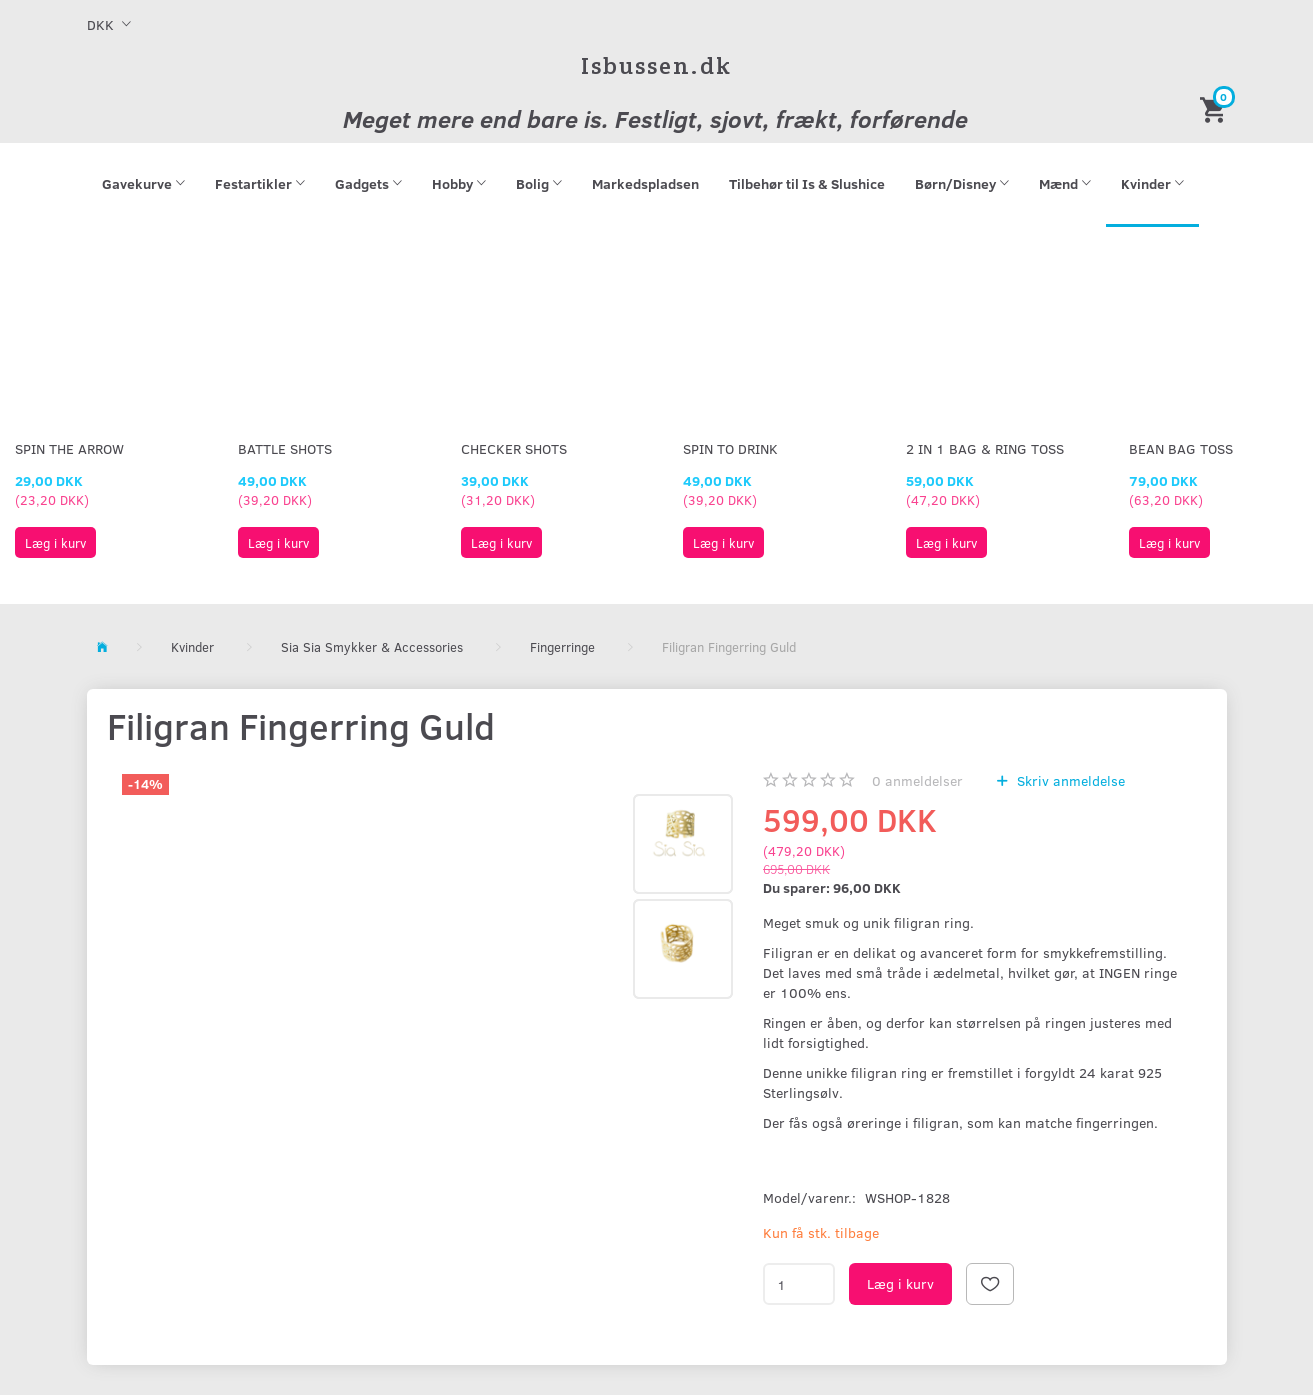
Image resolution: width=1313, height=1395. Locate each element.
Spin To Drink (730, 448)
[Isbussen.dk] (656, 65)
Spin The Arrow (69, 448)
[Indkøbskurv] (1216, 108)
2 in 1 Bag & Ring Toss (985, 448)
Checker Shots (514, 448)
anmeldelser (917, 780)
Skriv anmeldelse (1069, 780)
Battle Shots (285, 448)
